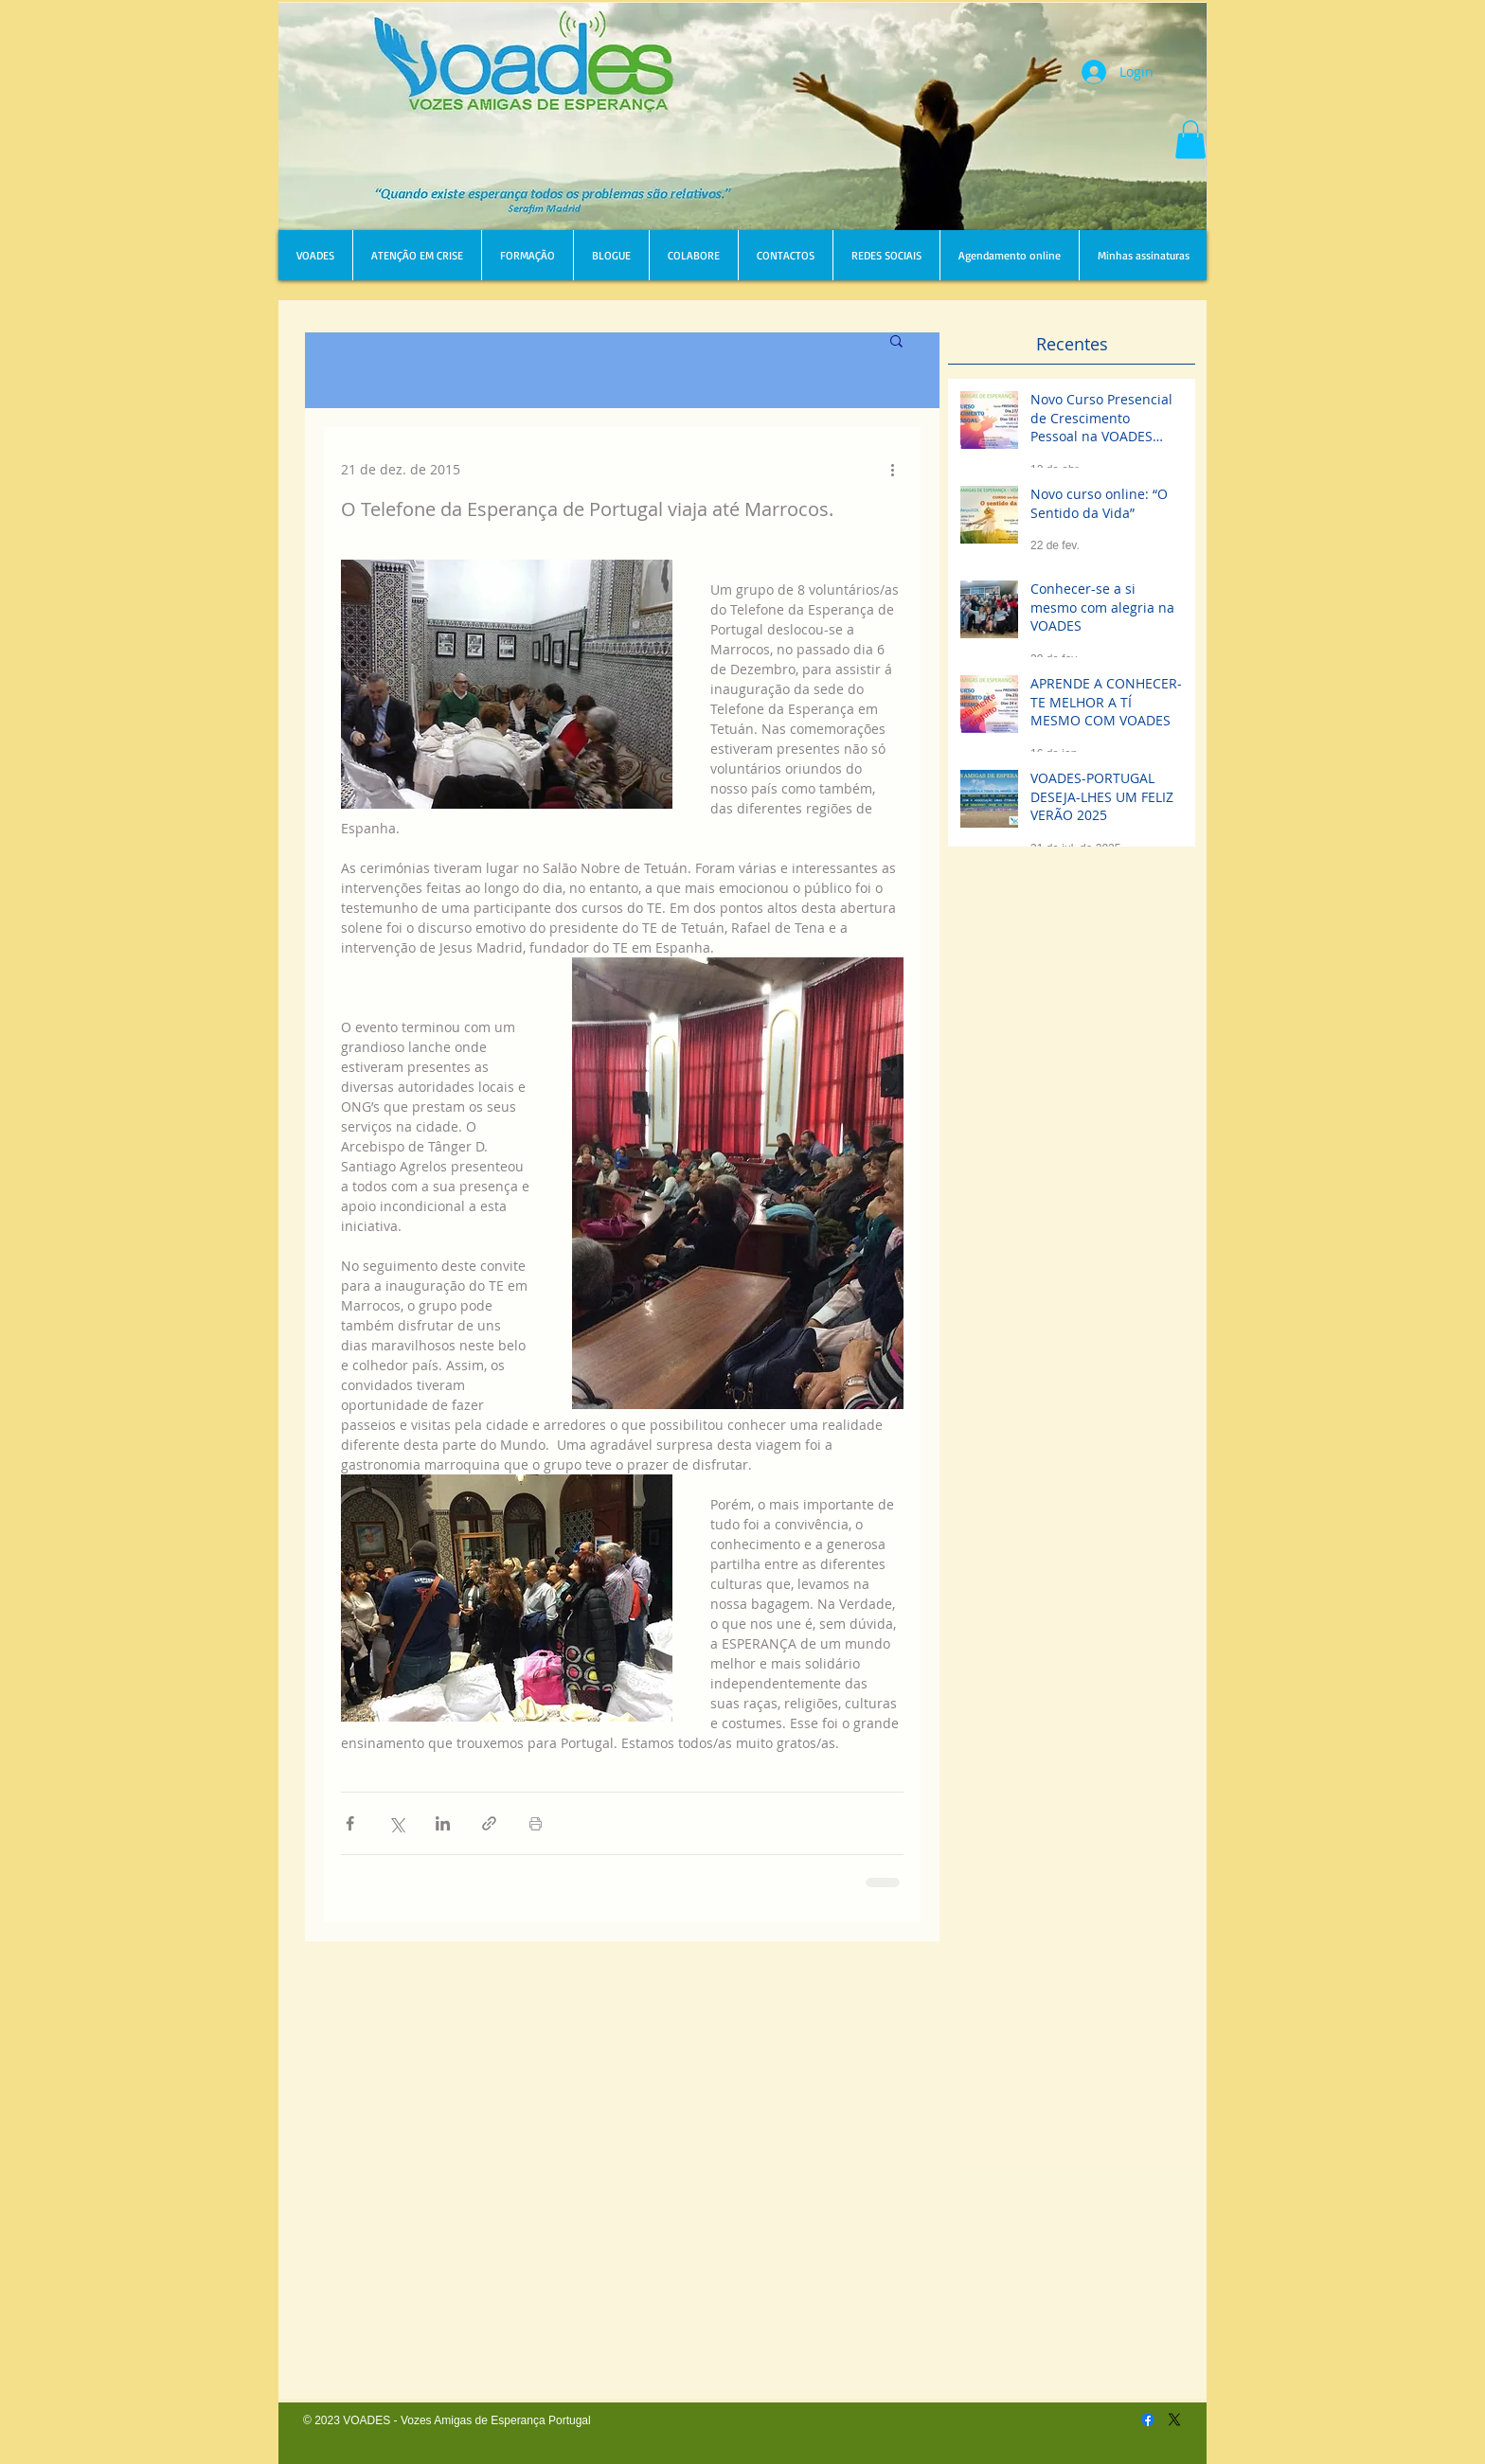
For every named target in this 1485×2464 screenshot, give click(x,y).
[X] (1174, 2419)
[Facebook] (1147, 2419)
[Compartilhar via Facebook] (350, 1823)
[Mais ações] (892, 468)
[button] (1190, 139)
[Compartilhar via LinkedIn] (443, 1823)
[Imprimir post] (536, 1823)
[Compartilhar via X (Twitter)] (396, 1823)
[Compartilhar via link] (489, 1823)
